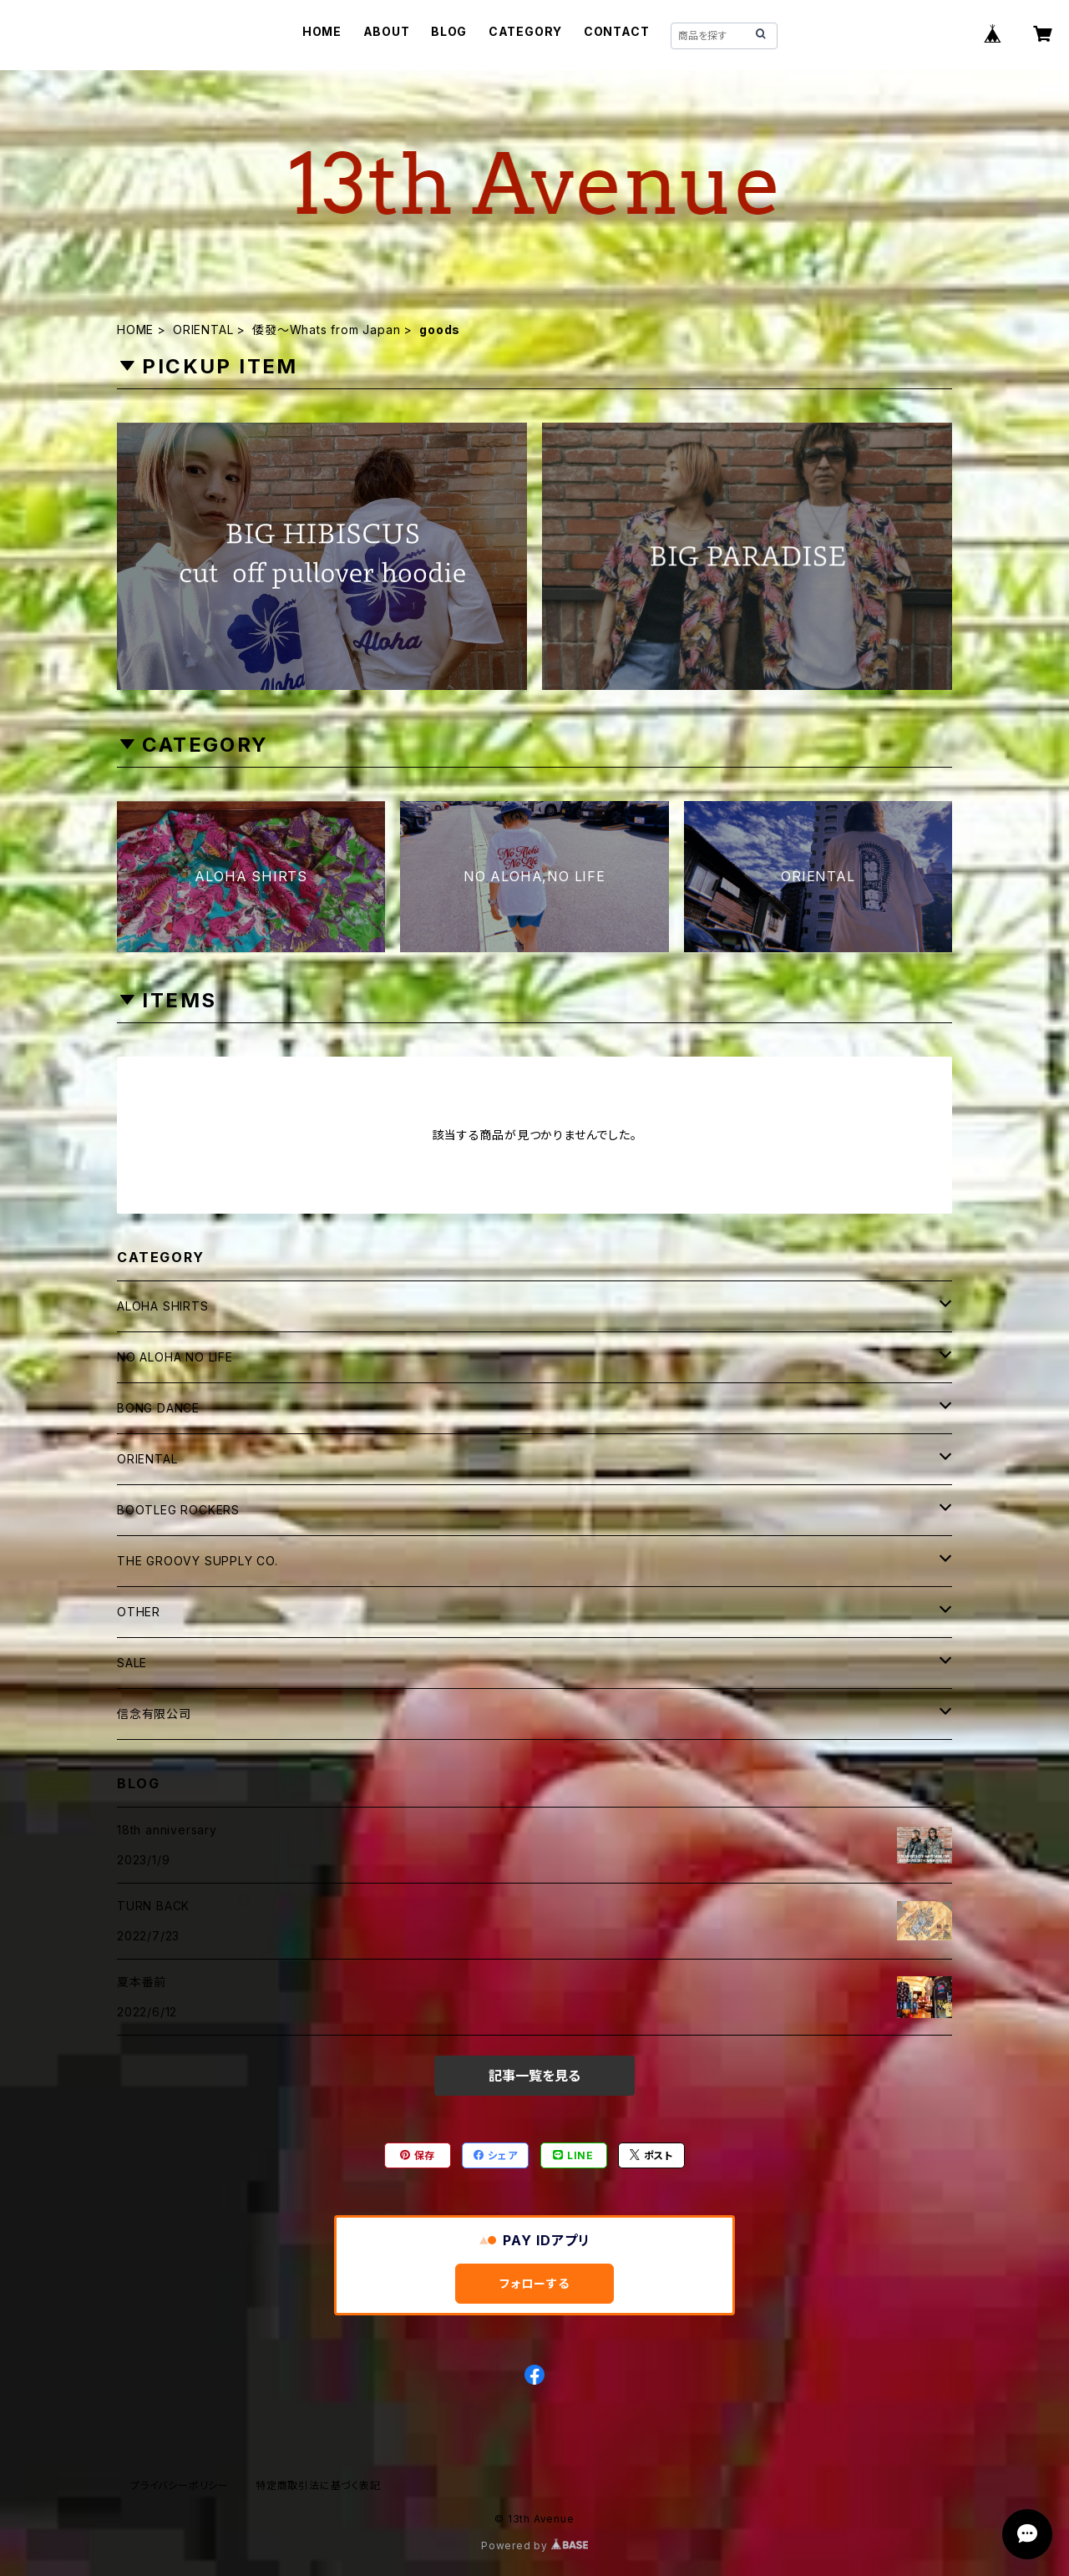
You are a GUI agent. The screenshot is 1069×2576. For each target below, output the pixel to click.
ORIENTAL (203, 329)
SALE (132, 1663)
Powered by (534, 2545)
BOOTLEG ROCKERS (178, 1510)
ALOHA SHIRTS (163, 1306)
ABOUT (386, 31)
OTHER (138, 1612)
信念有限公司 (154, 1713)
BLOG (449, 31)
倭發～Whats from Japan (326, 329)
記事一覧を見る (534, 2075)
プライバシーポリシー (179, 2485)
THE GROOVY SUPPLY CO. (197, 1561)
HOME (322, 31)
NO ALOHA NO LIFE (175, 1357)
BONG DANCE (158, 1408)
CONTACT (617, 31)
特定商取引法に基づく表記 (318, 2485)
